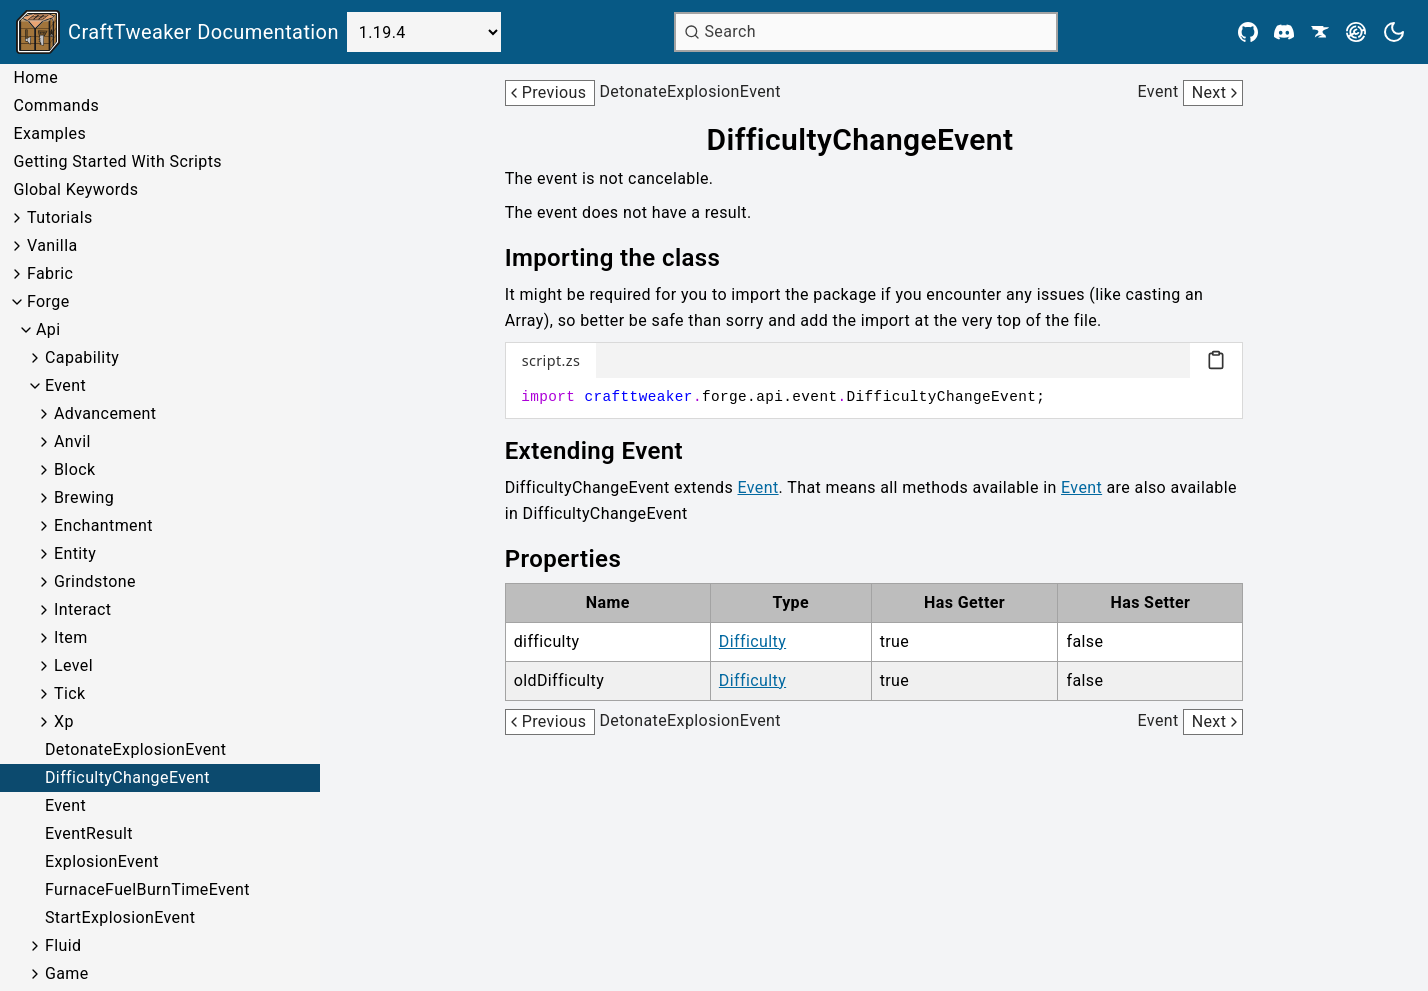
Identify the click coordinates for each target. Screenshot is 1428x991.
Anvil (72, 441)
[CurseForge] (1320, 32)
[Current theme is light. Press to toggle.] (1394, 32)
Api (48, 329)
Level (73, 665)
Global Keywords (75, 189)
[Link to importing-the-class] (627, 258)
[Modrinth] (1356, 32)
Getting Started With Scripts (117, 161)
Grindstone (95, 581)
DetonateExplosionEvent (135, 749)
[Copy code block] (1216, 360)
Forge (48, 301)
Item (71, 637)
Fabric (50, 273)
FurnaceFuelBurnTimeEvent (147, 889)
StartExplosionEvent (120, 917)
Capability (82, 357)
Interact (83, 609)
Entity (75, 553)
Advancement (105, 413)
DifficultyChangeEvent (127, 777)
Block (74, 469)
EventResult (89, 833)
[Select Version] (424, 32)
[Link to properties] (577, 559)
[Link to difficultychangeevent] (874, 140)
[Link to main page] (177, 32)
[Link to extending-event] (608, 451)
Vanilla (52, 245)
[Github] (1248, 32)
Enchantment (103, 525)
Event (65, 385)
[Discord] (1284, 32)
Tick (70, 693)
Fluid (63, 945)
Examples (49, 133)
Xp (64, 721)
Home (35, 77)
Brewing (84, 497)
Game (67, 973)
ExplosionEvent (102, 861)
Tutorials (60, 217)
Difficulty (752, 641)
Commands (56, 105)
